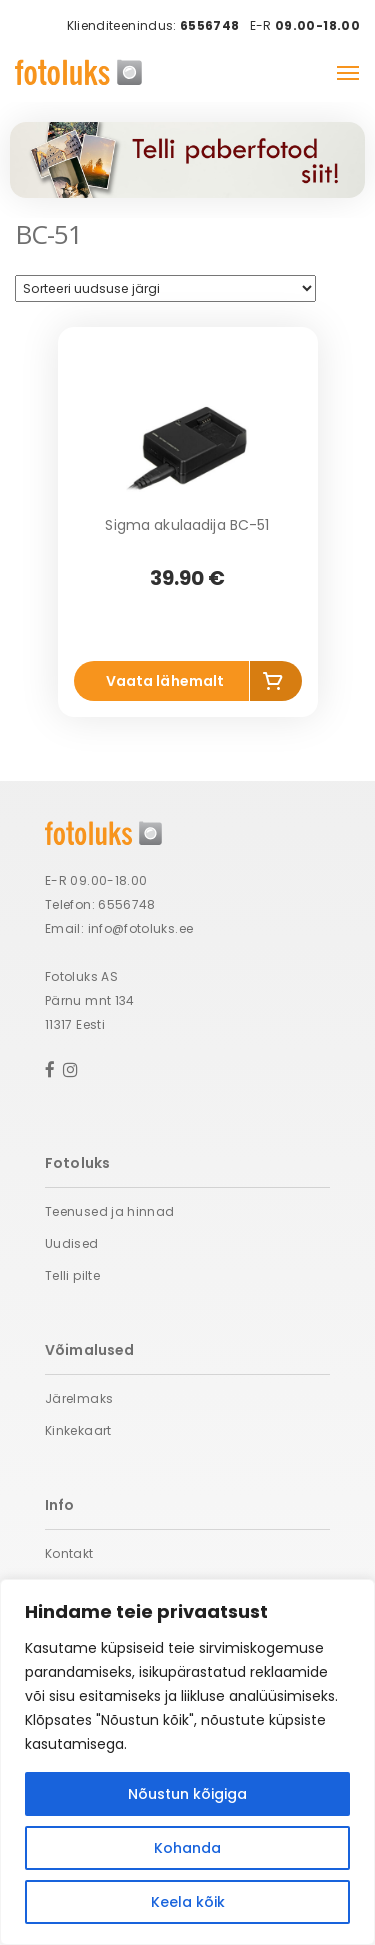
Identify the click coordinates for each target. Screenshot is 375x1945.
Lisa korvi (276, 684)
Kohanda (187, 1848)
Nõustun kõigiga (187, 1794)
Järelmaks (79, 1398)
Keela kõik (188, 1902)
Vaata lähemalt (165, 681)
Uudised (72, 1243)
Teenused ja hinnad (109, 1211)
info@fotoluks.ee (141, 928)
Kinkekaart (78, 1430)
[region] (187, 1762)
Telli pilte (72, 1275)
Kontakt (69, 1553)
